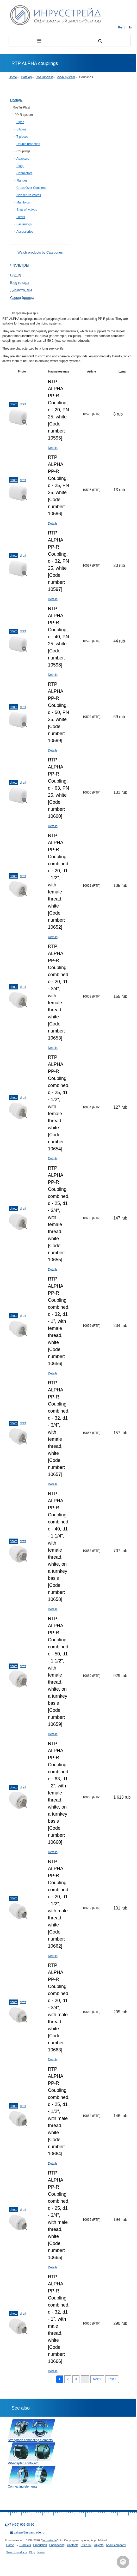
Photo (13, 404)
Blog (32, 2552)
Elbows (21, 129)
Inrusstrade (49, 2540)
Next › (97, 2379)
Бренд (15, 275)
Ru (120, 27)
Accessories (24, 231)
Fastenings (24, 224)
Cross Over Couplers (31, 188)
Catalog (26, 77)
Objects (98, 2545)
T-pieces (22, 137)
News (41, 2552)
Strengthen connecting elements (30, 2440)
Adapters (22, 158)
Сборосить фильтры (25, 313)
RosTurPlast (44, 77)
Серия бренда (22, 298)
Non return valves (28, 195)
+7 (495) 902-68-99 (21, 2524)
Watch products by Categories (40, 252)
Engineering (57, 2545)
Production (40, 2545)
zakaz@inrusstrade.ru (29, 2532)
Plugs (20, 166)
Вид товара (19, 282)
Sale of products (16, 2552)
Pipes (20, 122)
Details (53, 448)
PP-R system (66, 77)
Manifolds (23, 202)
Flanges (22, 180)
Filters (20, 217)
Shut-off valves (26, 210)
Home (13, 77)
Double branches (28, 144)
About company (116, 2545)
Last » (112, 2379)
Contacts (72, 2545)
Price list (86, 2545)
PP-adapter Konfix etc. (23, 2463)
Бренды (16, 100)
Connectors (24, 173)
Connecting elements (22, 2486)
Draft (23, 404)
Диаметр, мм (21, 290)
